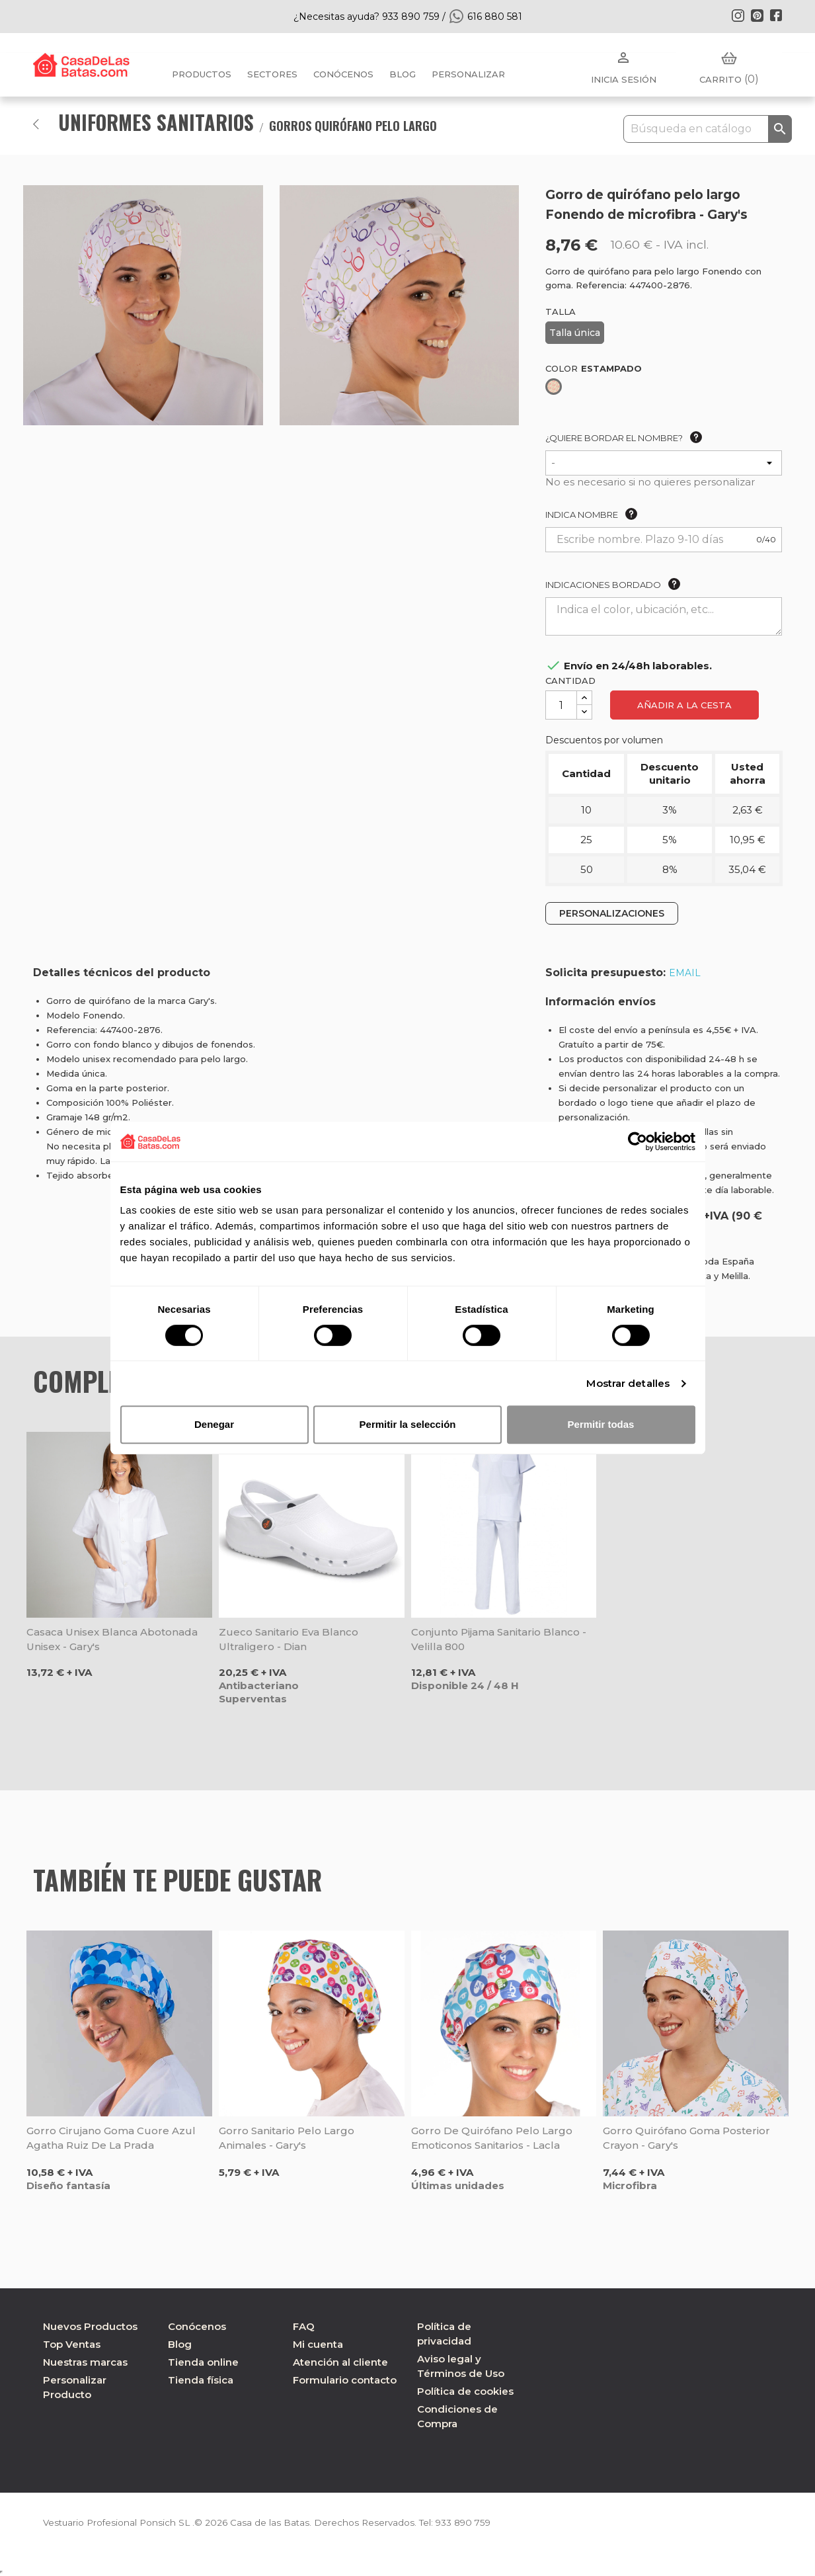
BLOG (402, 74)
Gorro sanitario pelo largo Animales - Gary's (286, 2137)
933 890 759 (471, 2522)
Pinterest (757, 15)
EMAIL (685, 973)
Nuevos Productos (90, 2326)
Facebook (776, 15)
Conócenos (343, 74)
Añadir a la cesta (684, 705)
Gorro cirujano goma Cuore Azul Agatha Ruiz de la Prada (111, 2137)
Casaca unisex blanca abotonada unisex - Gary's (112, 1639)
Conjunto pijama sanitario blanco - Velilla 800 (498, 1639)
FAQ (304, 2326)
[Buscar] (707, 129)
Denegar (214, 1424)
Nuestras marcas (85, 2362)
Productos (201, 74)
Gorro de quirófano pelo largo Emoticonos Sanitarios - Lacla (491, 2137)
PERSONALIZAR (468, 74)
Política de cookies (465, 2391)
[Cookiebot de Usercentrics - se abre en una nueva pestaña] (637, 1141)
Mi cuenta (318, 2344)
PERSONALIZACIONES (611, 913)
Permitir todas (601, 1424)
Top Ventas (71, 2344)
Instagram (738, 15)
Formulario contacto (345, 2380)
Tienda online (203, 2362)
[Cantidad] (561, 705)
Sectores (272, 74)
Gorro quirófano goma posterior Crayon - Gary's (686, 2137)
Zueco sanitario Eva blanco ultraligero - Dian (288, 1639)
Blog (180, 2344)
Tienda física (200, 2380)
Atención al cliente (340, 2362)
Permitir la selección (408, 1424)
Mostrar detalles (628, 1383)
